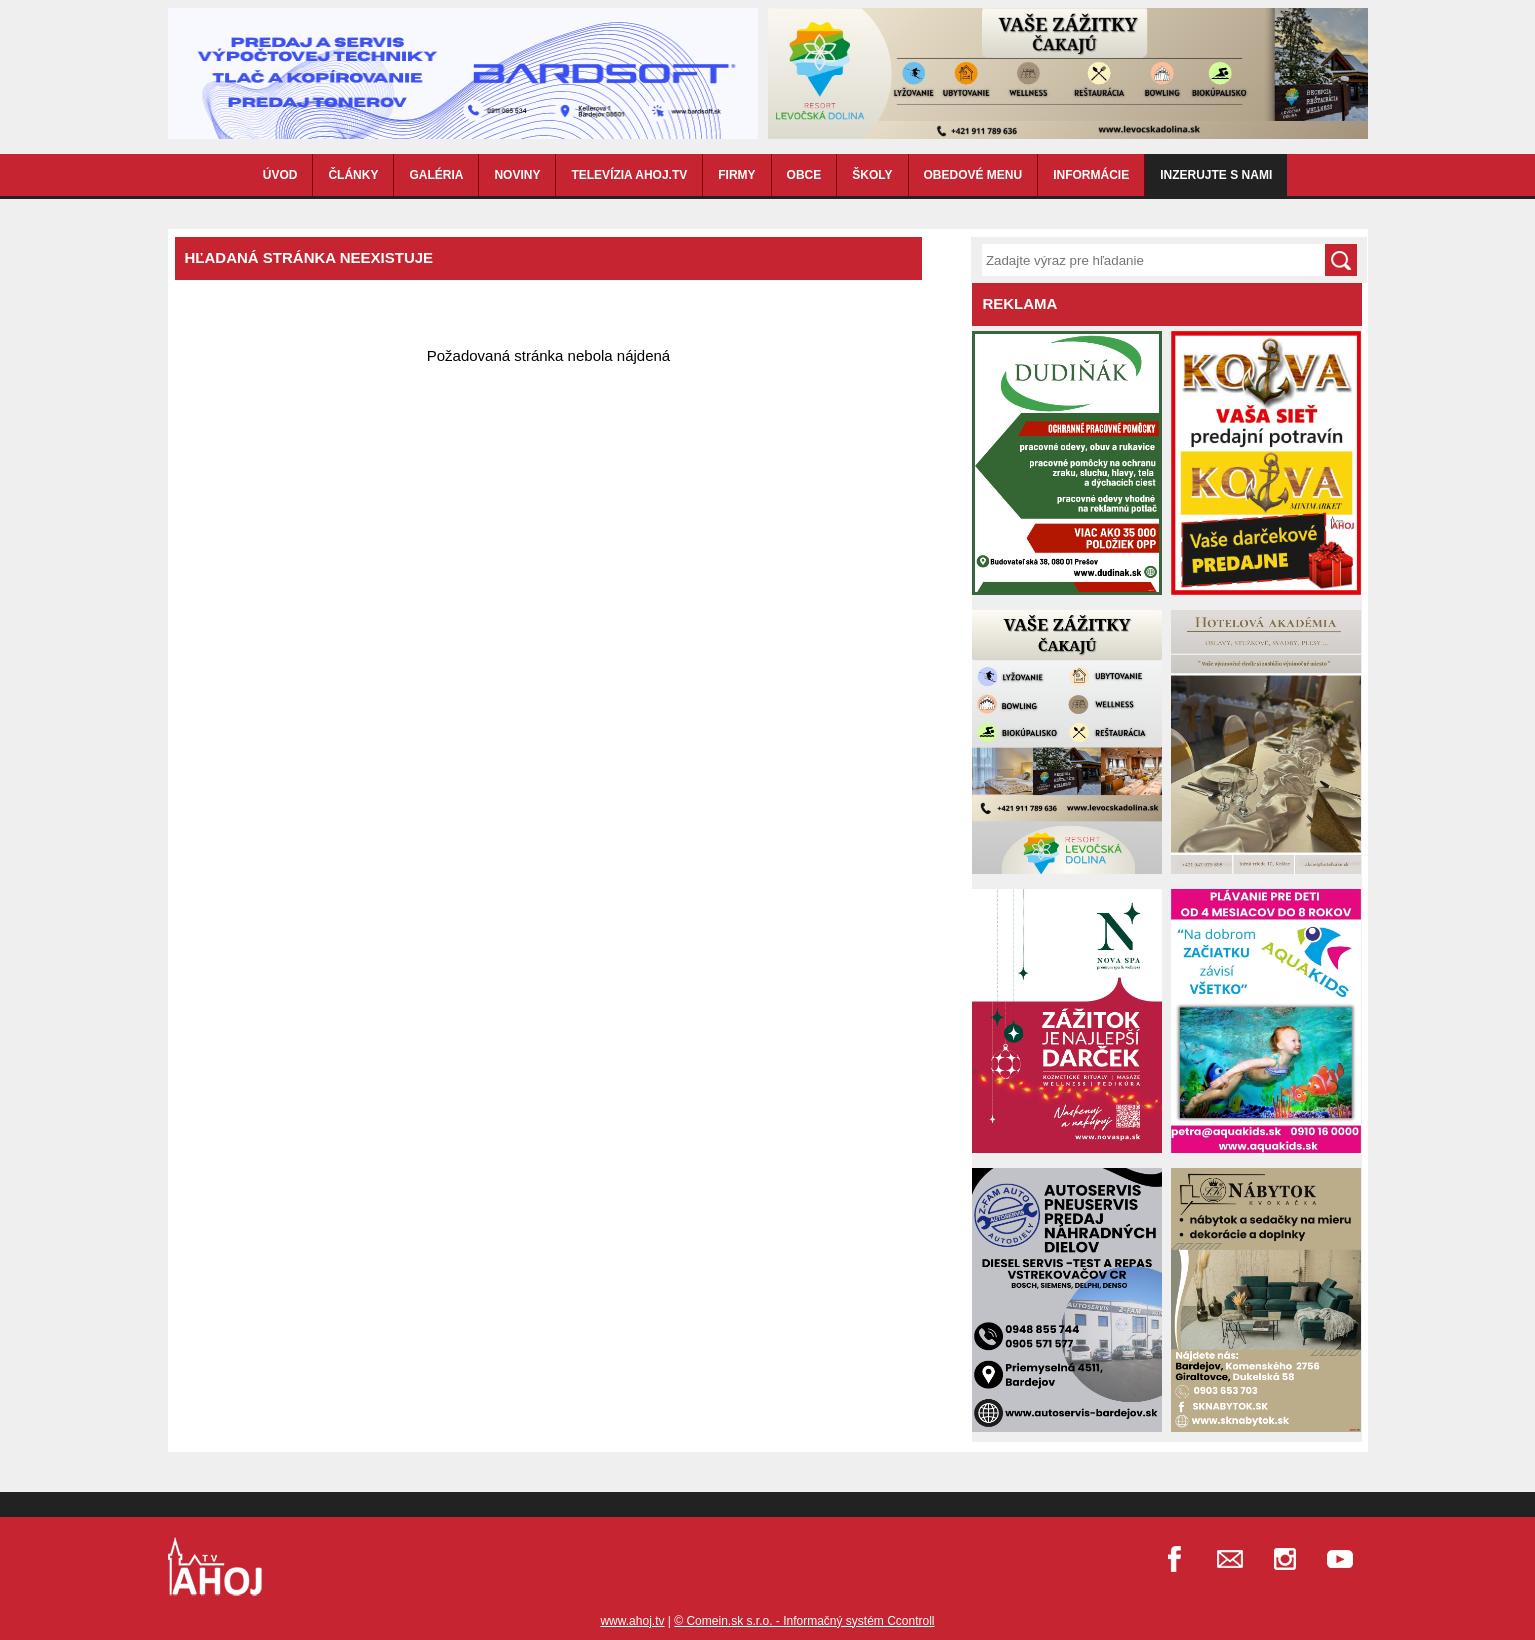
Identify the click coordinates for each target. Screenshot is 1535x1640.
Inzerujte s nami (1216, 175)
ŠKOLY (872, 175)
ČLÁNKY (353, 175)
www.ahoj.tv (632, 1621)
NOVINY (517, 175)
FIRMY (736, 175)
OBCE (804, 175)
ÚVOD (280, 175)
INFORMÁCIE (1091, 175)
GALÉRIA (436, 175)
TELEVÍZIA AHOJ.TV (629, 175)
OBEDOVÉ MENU (973, 175)
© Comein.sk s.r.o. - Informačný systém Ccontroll (804, 1621)
